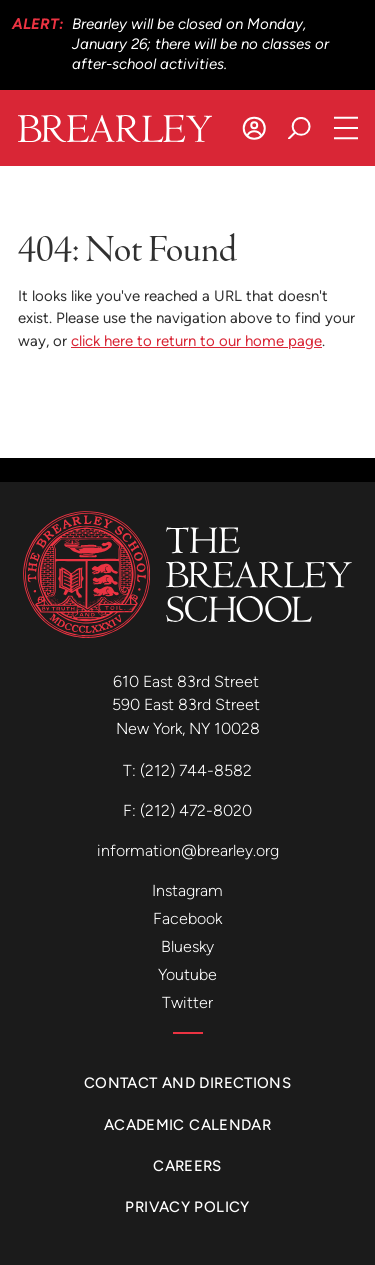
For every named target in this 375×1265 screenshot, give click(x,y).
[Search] (299, 128)
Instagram (187, 890)
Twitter (187, 1002)
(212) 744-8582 (196, 770)
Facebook (187, 918)
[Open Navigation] (346, 128)
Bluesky (187, 946)
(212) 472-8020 (196, 810)
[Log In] (254, 128)
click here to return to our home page (196, 341)
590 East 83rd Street (188, 704)
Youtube (187, 974)
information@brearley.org (188, 850)
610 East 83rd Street (188, 681)
